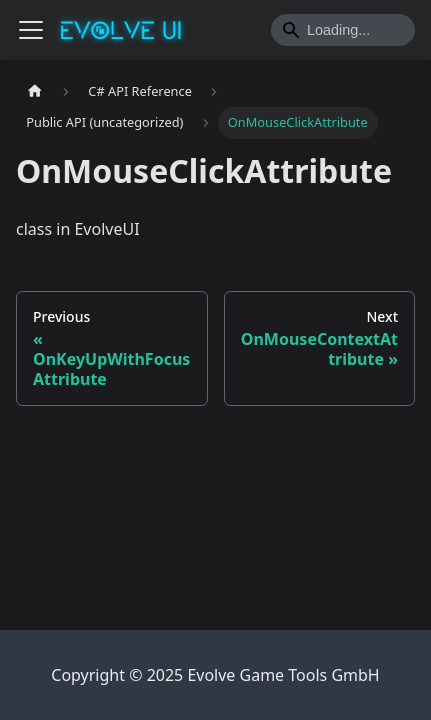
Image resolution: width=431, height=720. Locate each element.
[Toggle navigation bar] (31, 30)
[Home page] (35, 91)
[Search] (343, 30)
